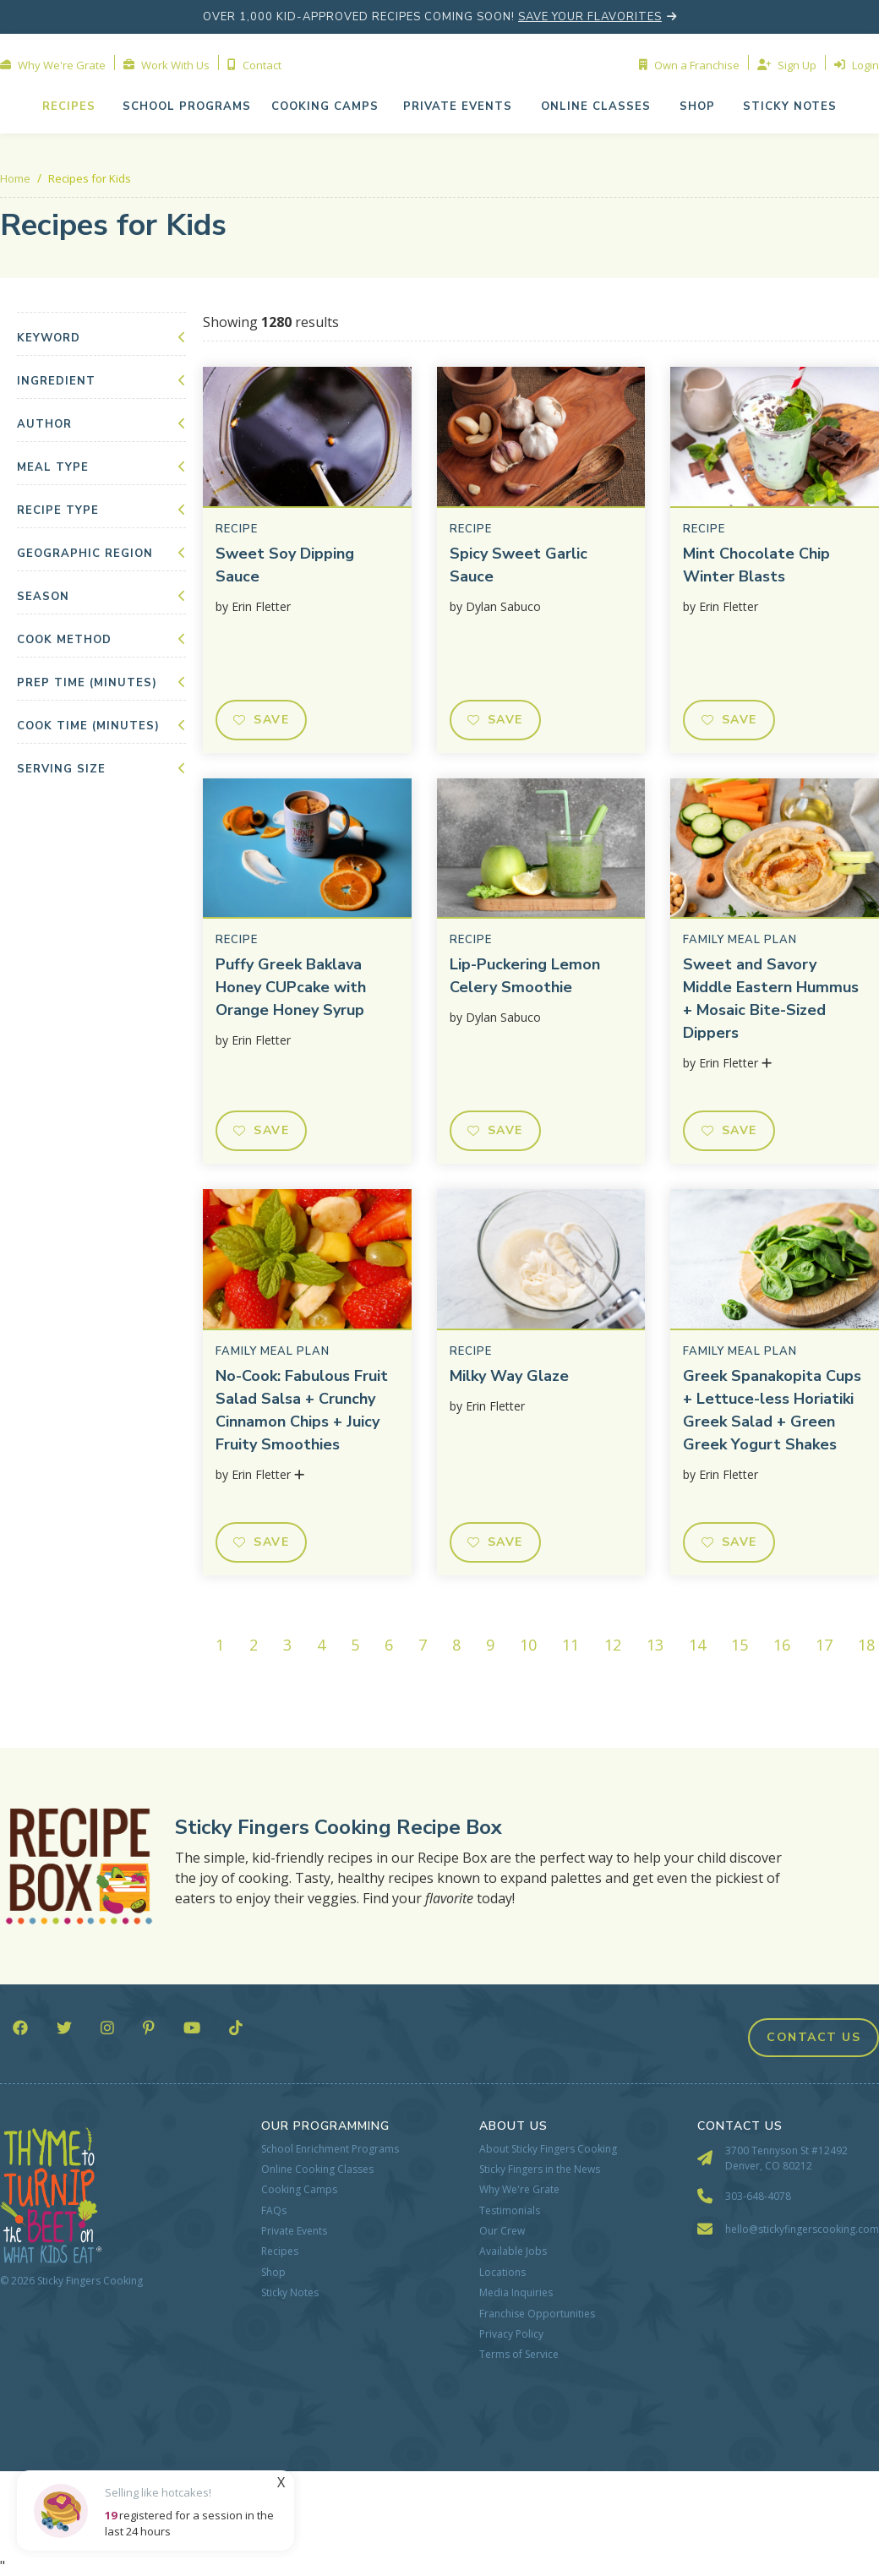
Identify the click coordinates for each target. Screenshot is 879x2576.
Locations (502, 2273)
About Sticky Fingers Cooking (548, 2149)
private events (457, 106)
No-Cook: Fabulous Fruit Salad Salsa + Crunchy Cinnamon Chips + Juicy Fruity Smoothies (302, 1410)
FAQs (274, 2211)
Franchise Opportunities (537, 2314)
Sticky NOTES (790, 106)
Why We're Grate (519, 2190)
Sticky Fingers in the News (539, 2169)
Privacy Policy (511, 2334)
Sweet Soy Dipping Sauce (285, 565)
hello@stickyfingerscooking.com (802, 2229)
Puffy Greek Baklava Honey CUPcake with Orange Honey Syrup (291, 987)
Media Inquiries (516, 2293)
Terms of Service (519, 2354)
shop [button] (697, 106)
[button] (457, 106)
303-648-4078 (758, 2196)
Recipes (69, 106)
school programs (187, 106)
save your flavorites (590, 17)
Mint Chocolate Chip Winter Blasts (756, 565)
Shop (273, 2273)
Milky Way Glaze (509, 1376)
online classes (596, 106)
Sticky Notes (290, 2293)
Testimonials (509, 2211)
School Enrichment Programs (330, 2149)
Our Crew (502, 2231)
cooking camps (325, 106)
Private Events (294, 2231)
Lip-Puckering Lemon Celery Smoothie (525, 975)
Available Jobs (513, 2251)
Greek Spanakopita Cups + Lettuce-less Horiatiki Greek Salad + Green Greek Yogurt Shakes (772, 1410)
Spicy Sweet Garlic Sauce (518, 565)
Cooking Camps (299, 2190)
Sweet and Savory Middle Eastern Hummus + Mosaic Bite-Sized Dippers (771, 998)
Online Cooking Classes (317, 2169)
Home (15, 178)
